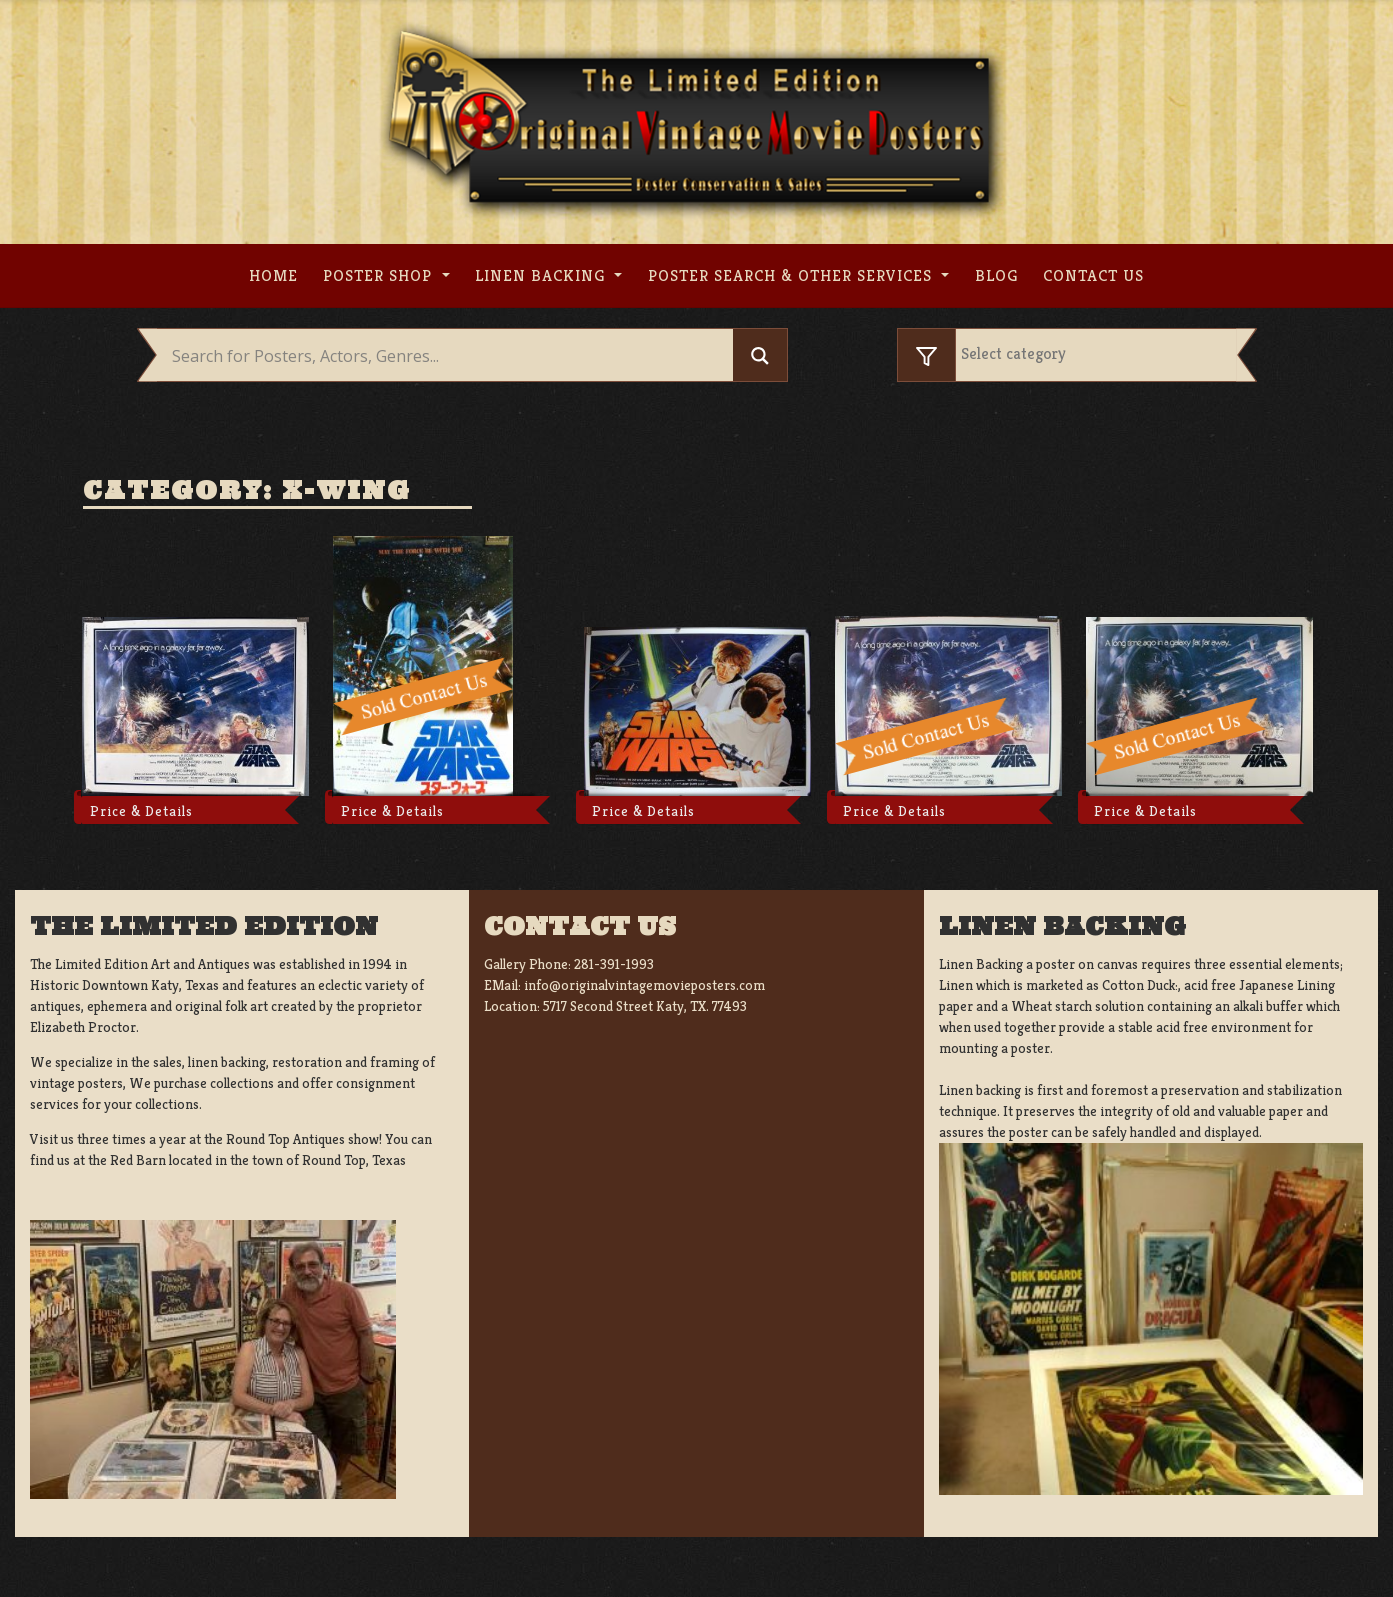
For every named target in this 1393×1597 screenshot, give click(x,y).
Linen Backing (542, 275)
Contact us (1093, 275)
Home (273, 275)
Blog (996, 275)
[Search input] (450, 356)
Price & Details (141, 811)
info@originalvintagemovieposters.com (644, 985)
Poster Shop (380, 275)
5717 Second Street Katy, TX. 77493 (645, 1006)
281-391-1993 (614, 964)
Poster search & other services (792, 275)
